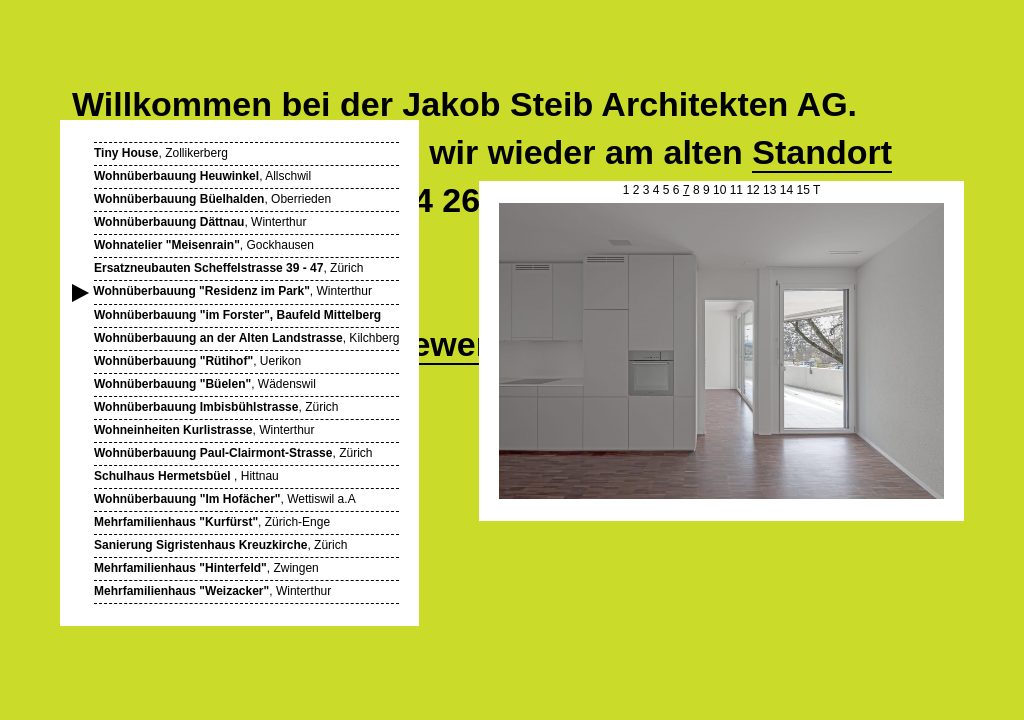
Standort (822, 152)
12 (752, 190)
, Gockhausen (204, 245)
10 (719, 190)
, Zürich (228, 268)
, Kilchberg (246, 338)
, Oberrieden (212, 199)
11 (736, 190)
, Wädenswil (205, 384)
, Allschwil (202, 176)
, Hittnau (186, 476)
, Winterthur (200, 222)
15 (802, 190)
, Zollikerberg (161, 153)
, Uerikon (197, 361)
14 (786, 190)
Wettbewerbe (423, 344)
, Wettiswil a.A (225, 499)
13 (769, 190)
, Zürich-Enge (212, 522)
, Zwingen (206, 568)
